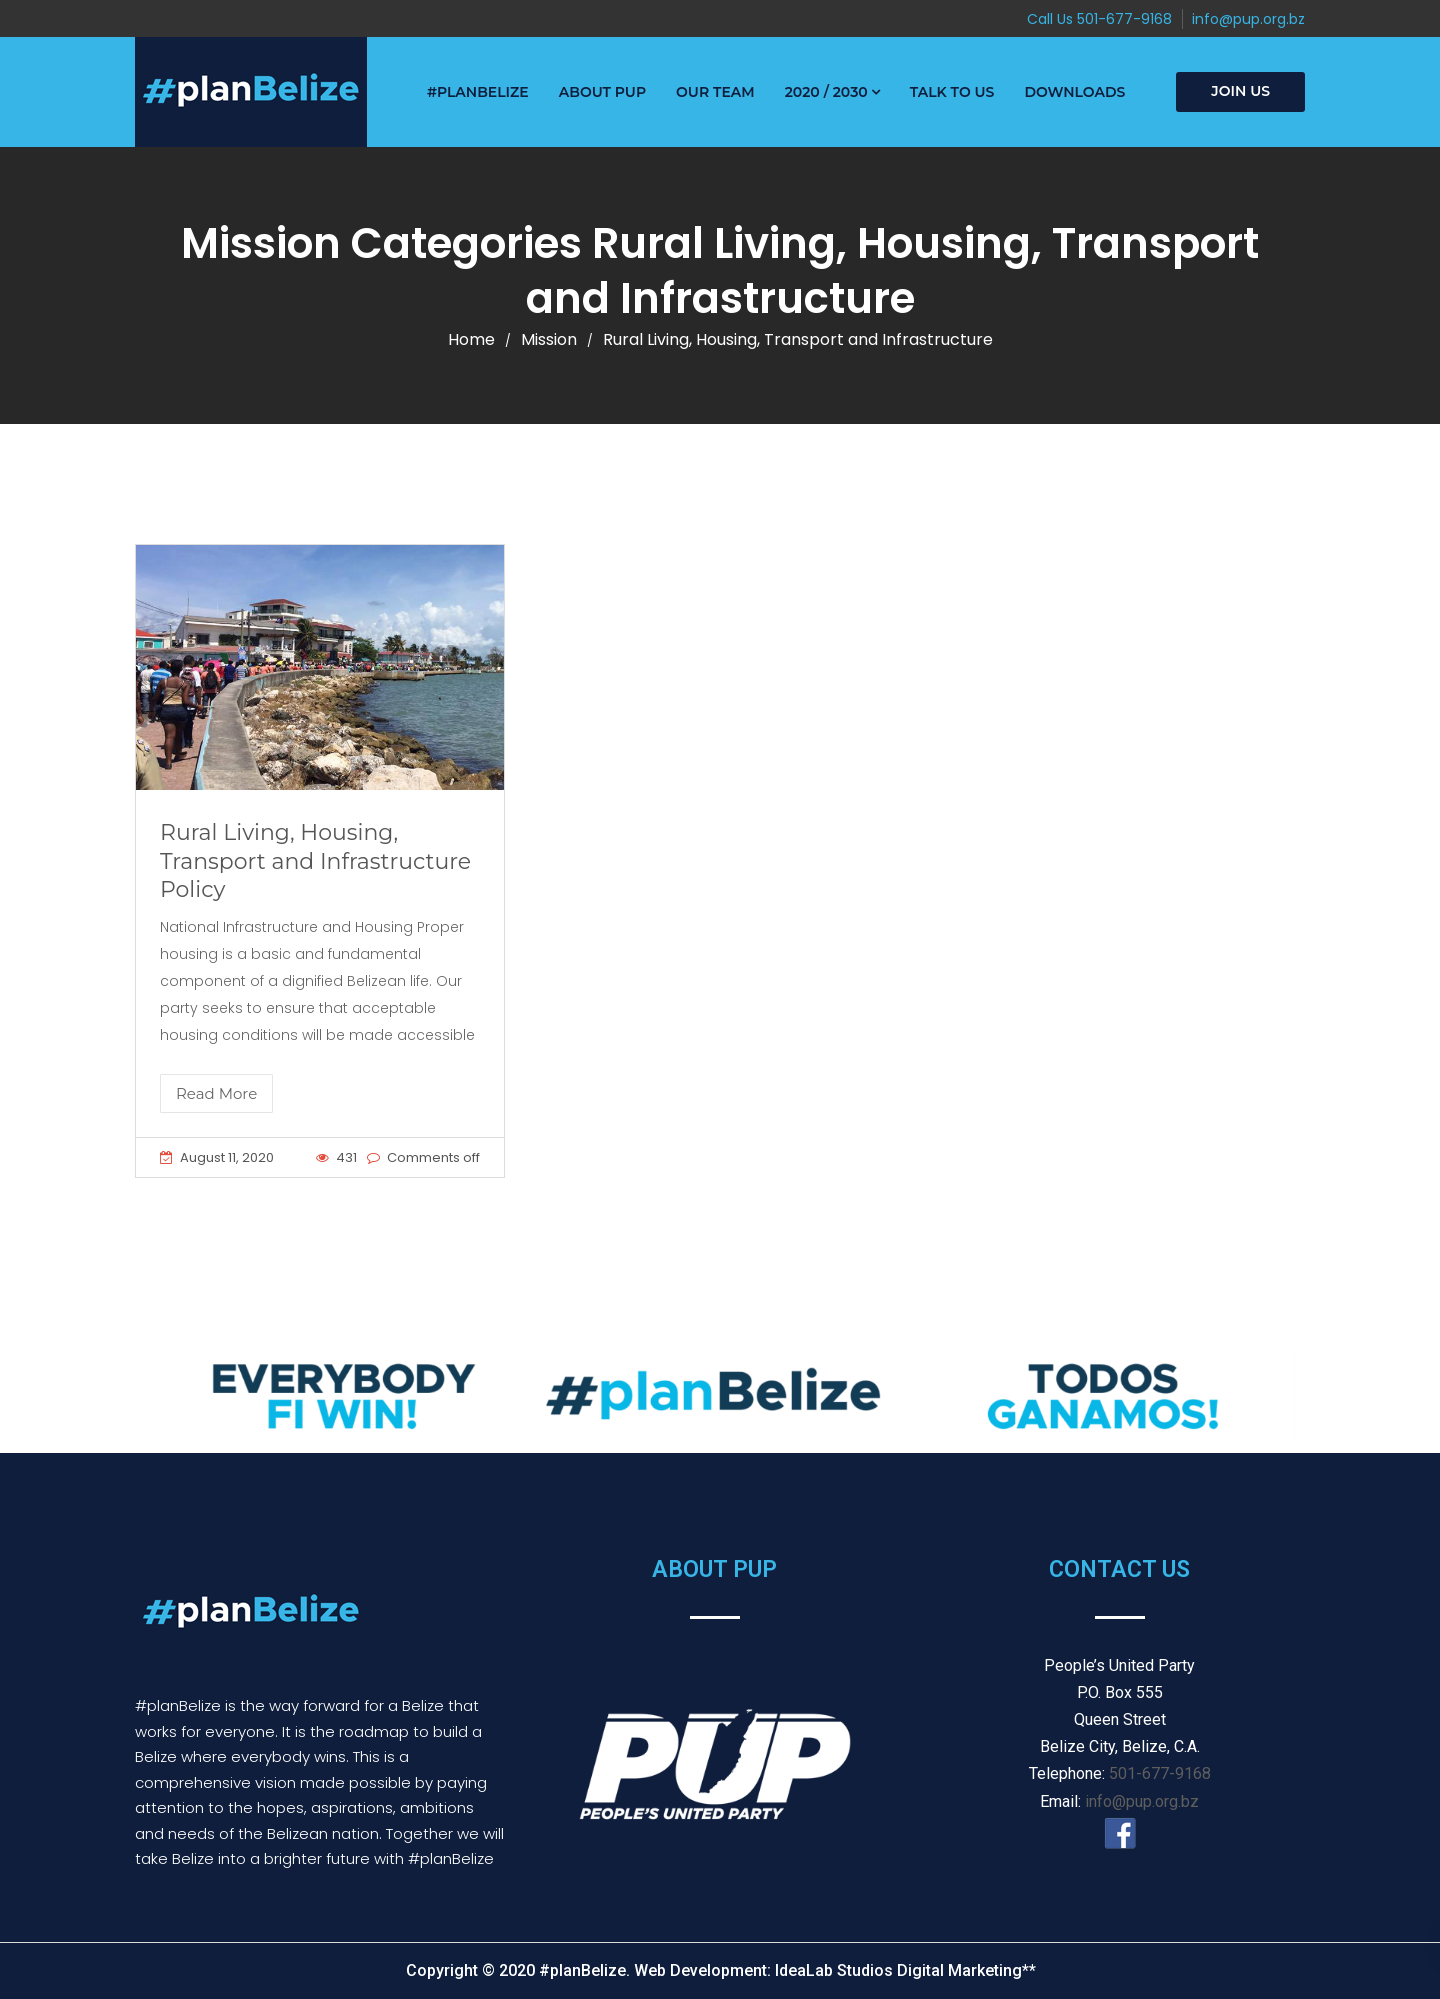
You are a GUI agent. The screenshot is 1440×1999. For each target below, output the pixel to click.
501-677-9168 (1160, 1773)
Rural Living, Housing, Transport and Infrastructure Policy (315, 861)
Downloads (1074, 92)
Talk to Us (952, 92)
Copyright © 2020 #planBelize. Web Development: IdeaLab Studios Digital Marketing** (721, 1970)
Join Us (1240, 91)
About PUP (602, 92)
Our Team (715, 92)
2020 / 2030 (826, 92)
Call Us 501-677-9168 (1099, 19)
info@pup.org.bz (1248, 19)
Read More (216, 1093)
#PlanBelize (478, 92)
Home (471, 339)
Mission (549, 339)
